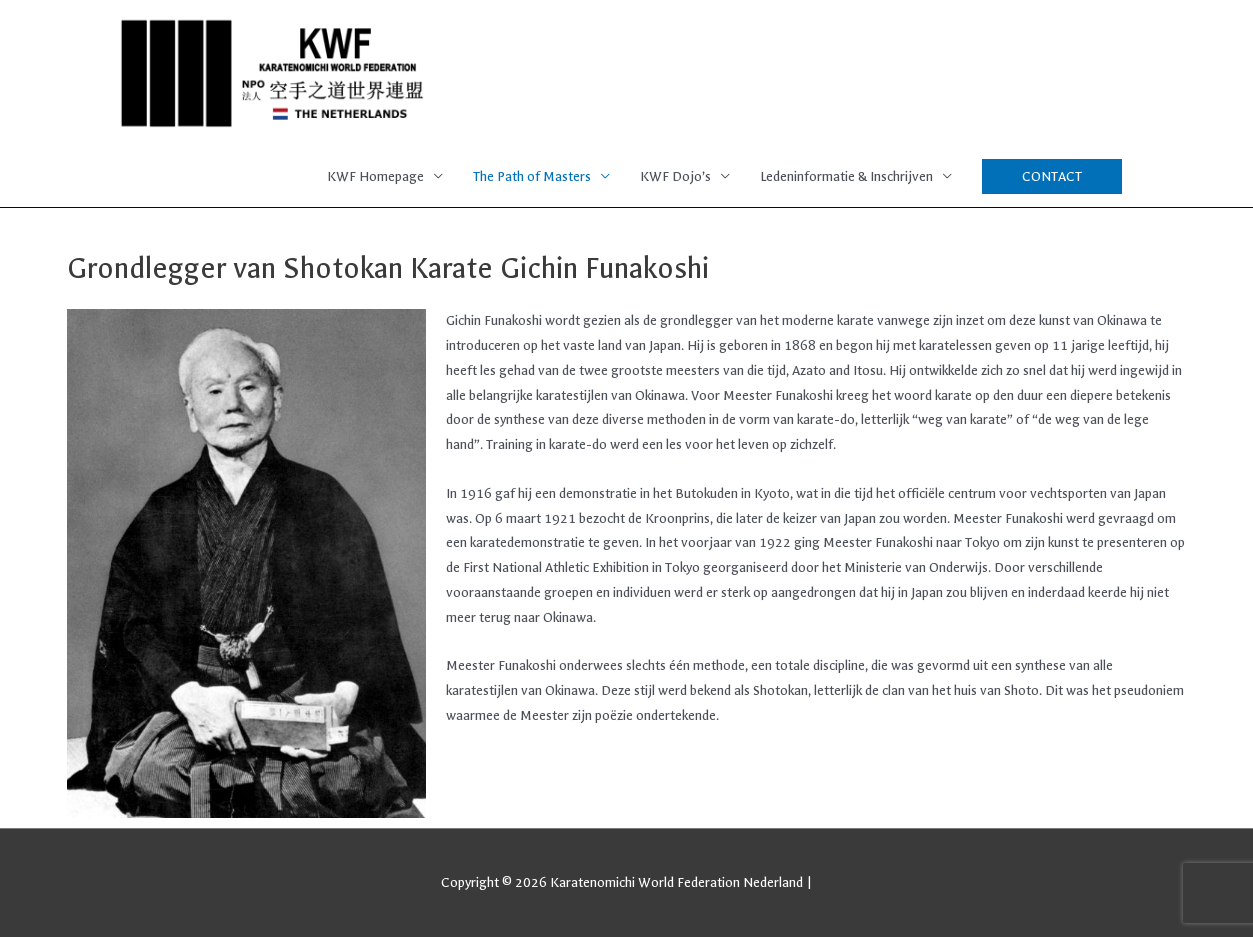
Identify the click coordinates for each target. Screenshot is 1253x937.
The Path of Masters (532, 176)
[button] (1052, 176)
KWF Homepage (375, 176)
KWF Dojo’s (675, 176)
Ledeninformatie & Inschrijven (846, 176)
